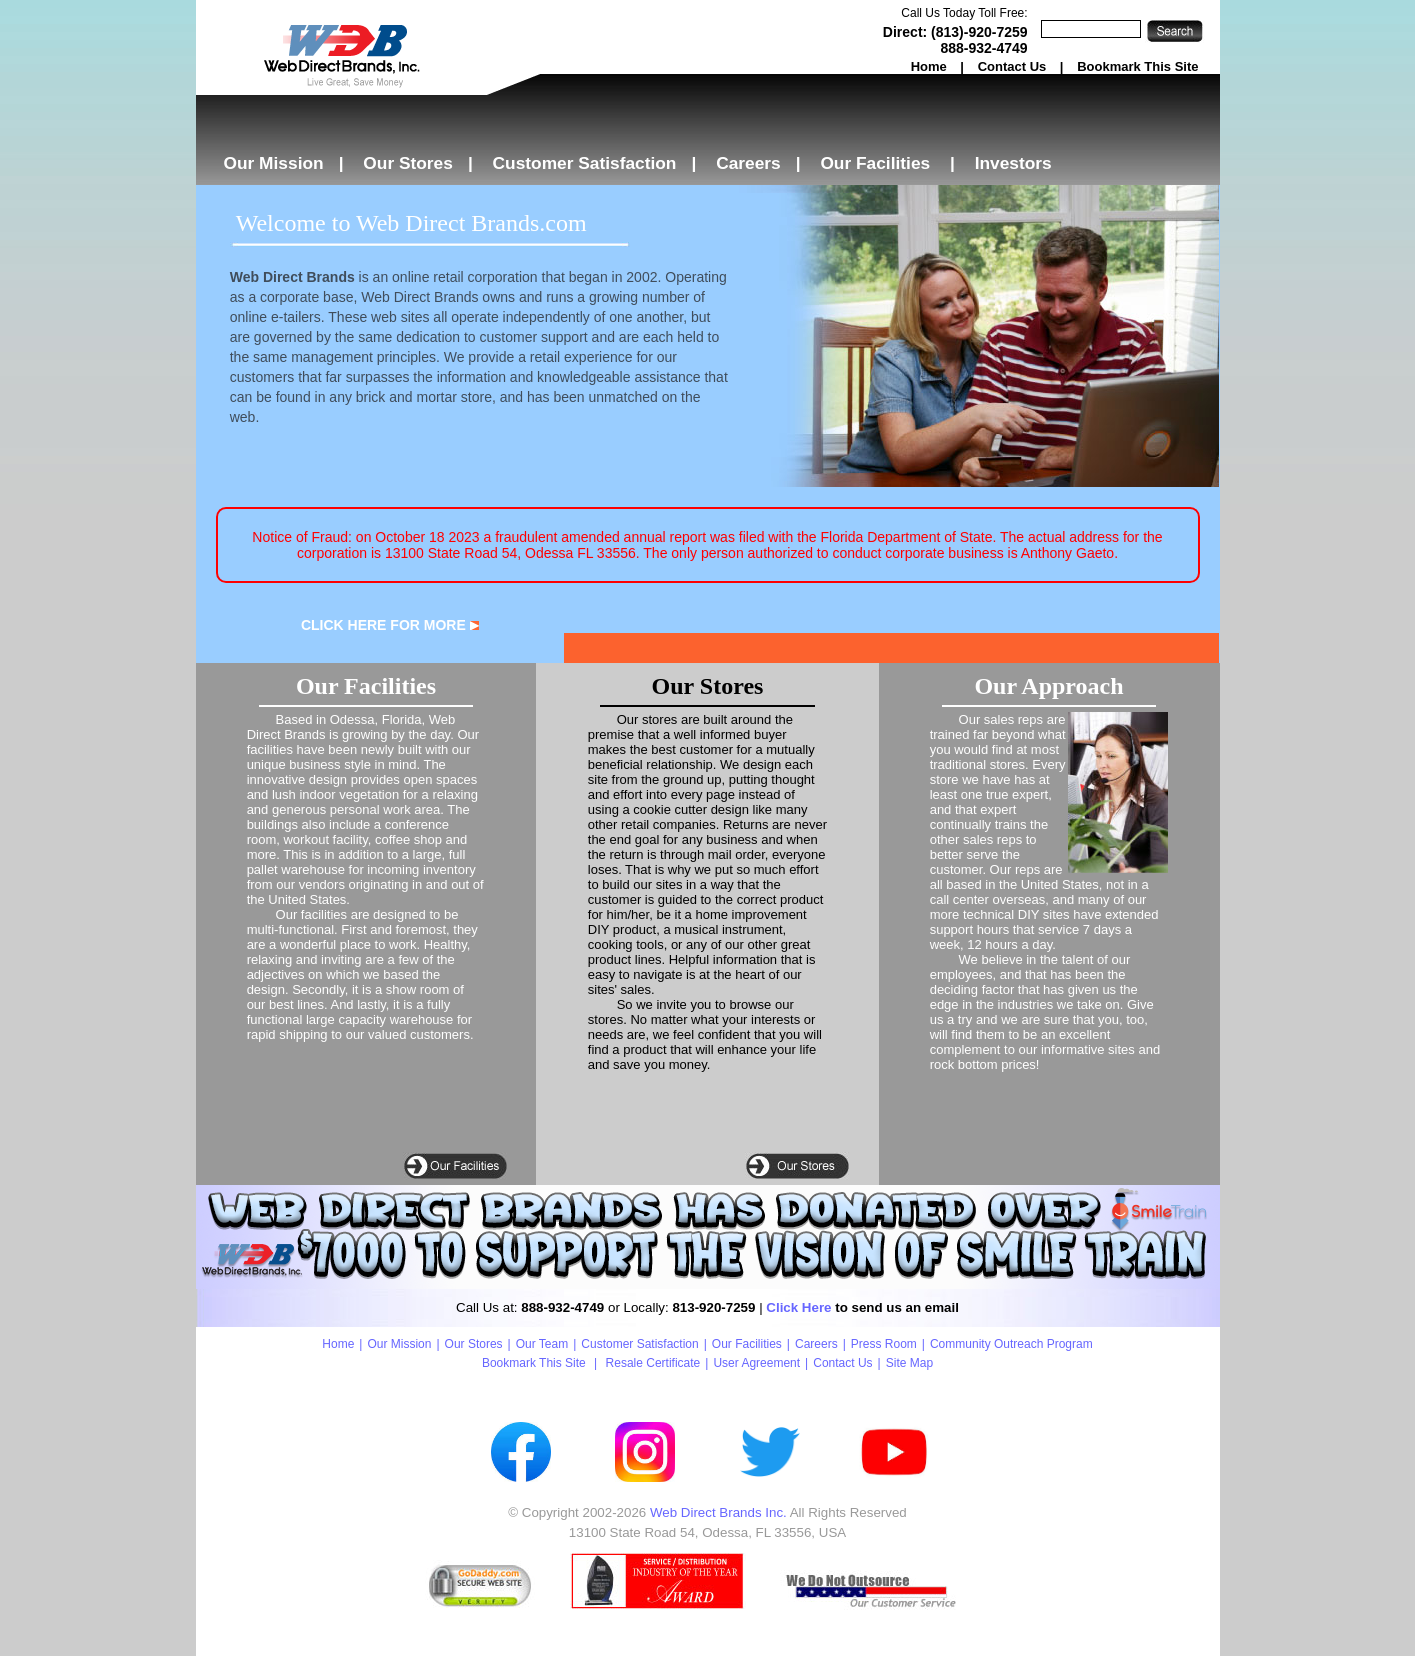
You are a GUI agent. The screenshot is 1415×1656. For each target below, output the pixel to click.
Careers (748, 163)
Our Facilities (875, 163)
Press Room (884, 1344)
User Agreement (756, 1363)
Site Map (909, 1363)
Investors (1013, 163)
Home (929, 66)
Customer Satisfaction (585, 163)
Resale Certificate (653, 1363)
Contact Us (1012, 66)
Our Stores (408, 163)
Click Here (798, 1307)
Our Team (542, 1344)
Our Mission (274, 163)
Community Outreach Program (1011, 1344)
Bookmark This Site (1137, 66)
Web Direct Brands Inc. (718, 1512)
